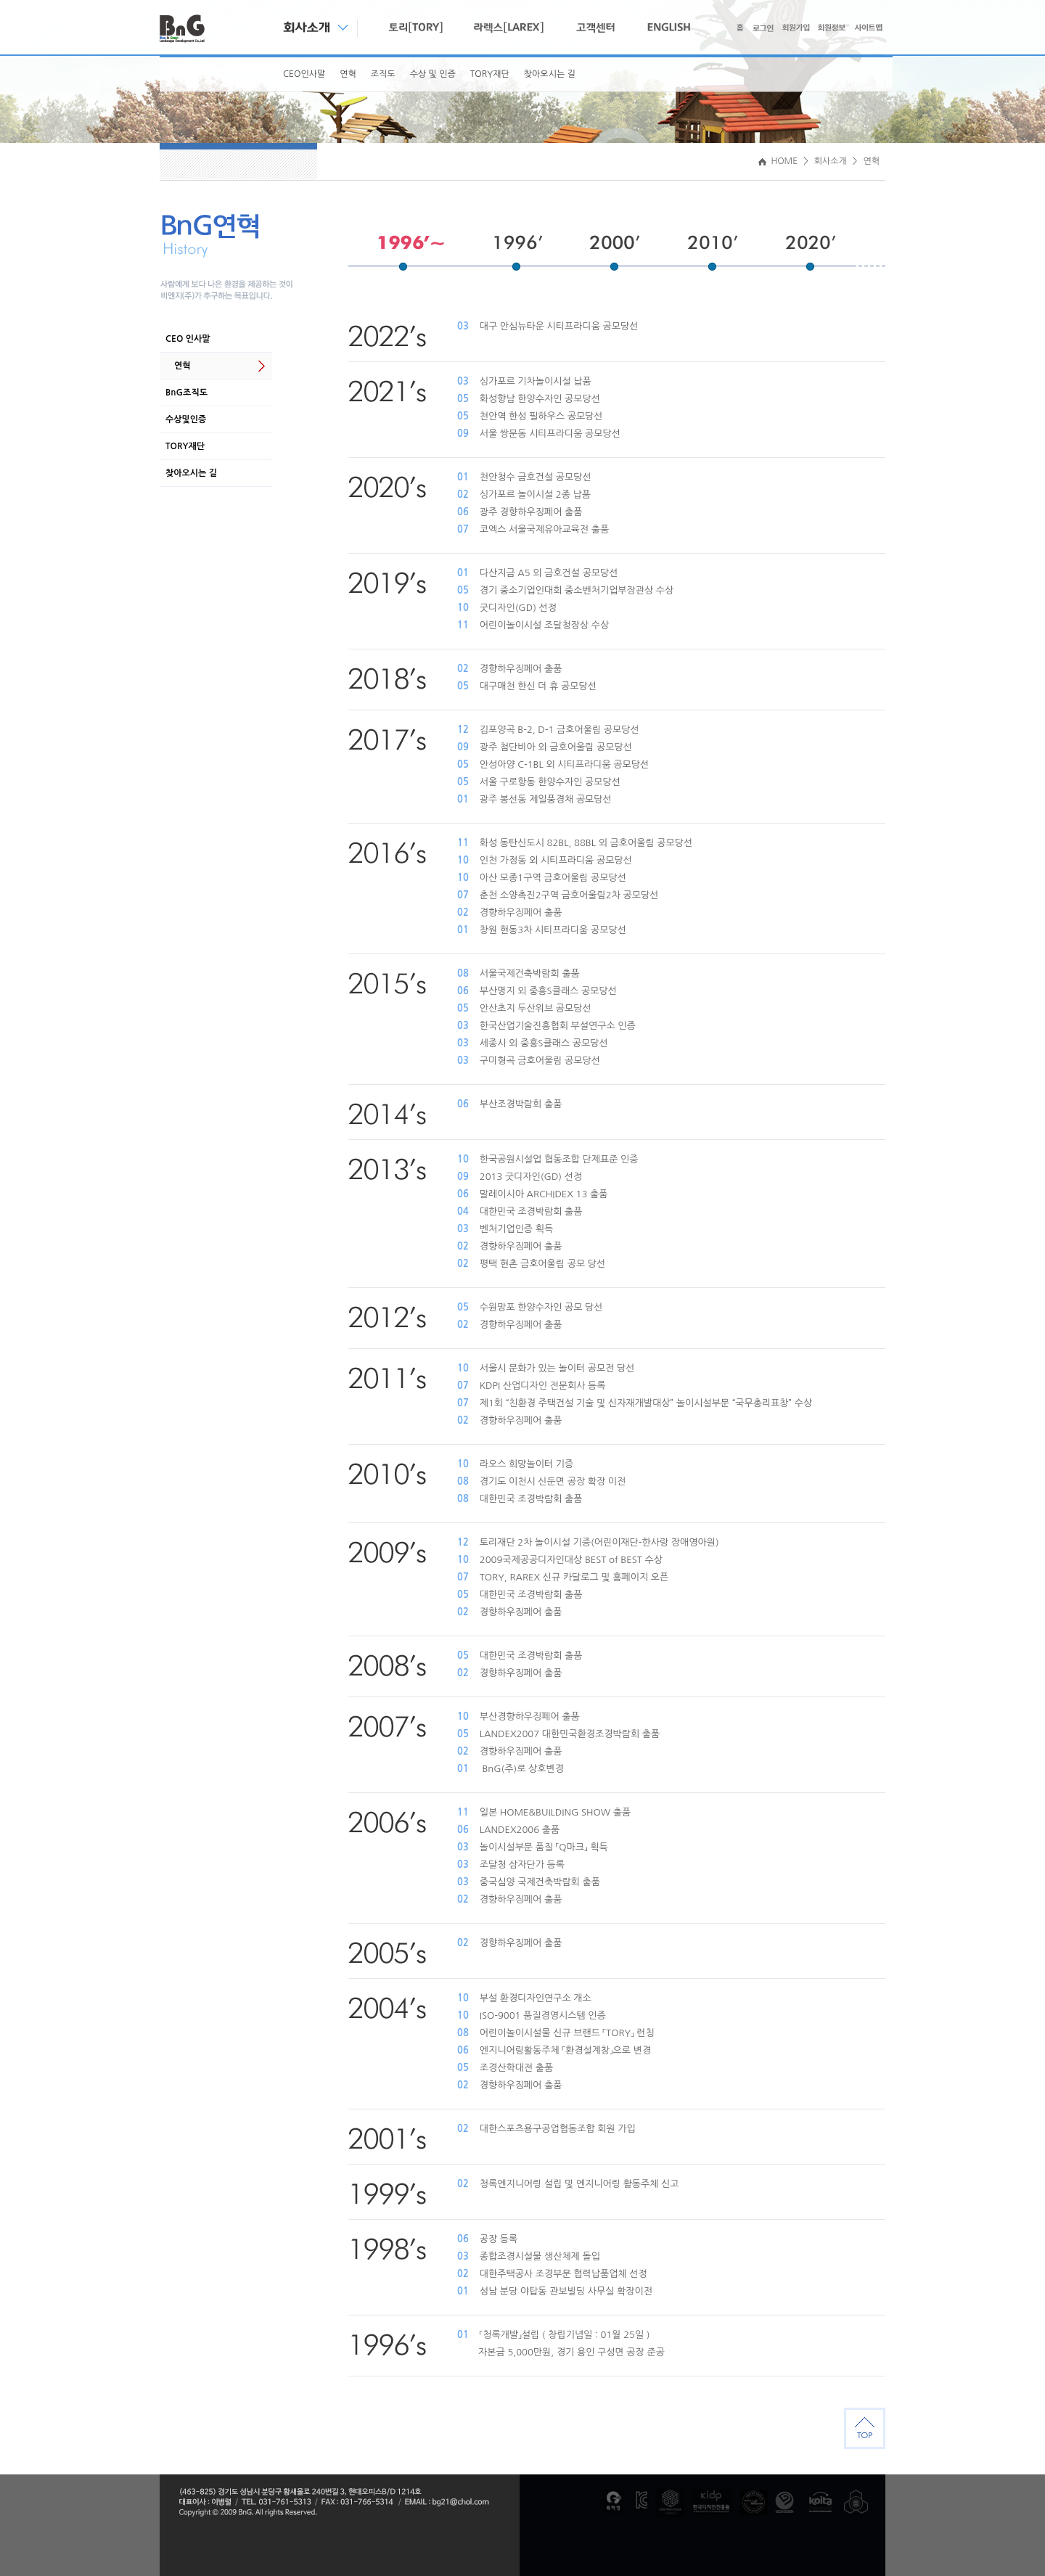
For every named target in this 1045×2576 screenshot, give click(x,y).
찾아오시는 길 (549, 74)
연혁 (348, 74)
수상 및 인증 (433, 74)
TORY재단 (489, 74)
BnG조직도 (186, 392)
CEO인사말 (304, 74)
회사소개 (830, 161)
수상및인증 (185, 419)
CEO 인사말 (187, 339)
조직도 (383, 74)
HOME (778, 161)
